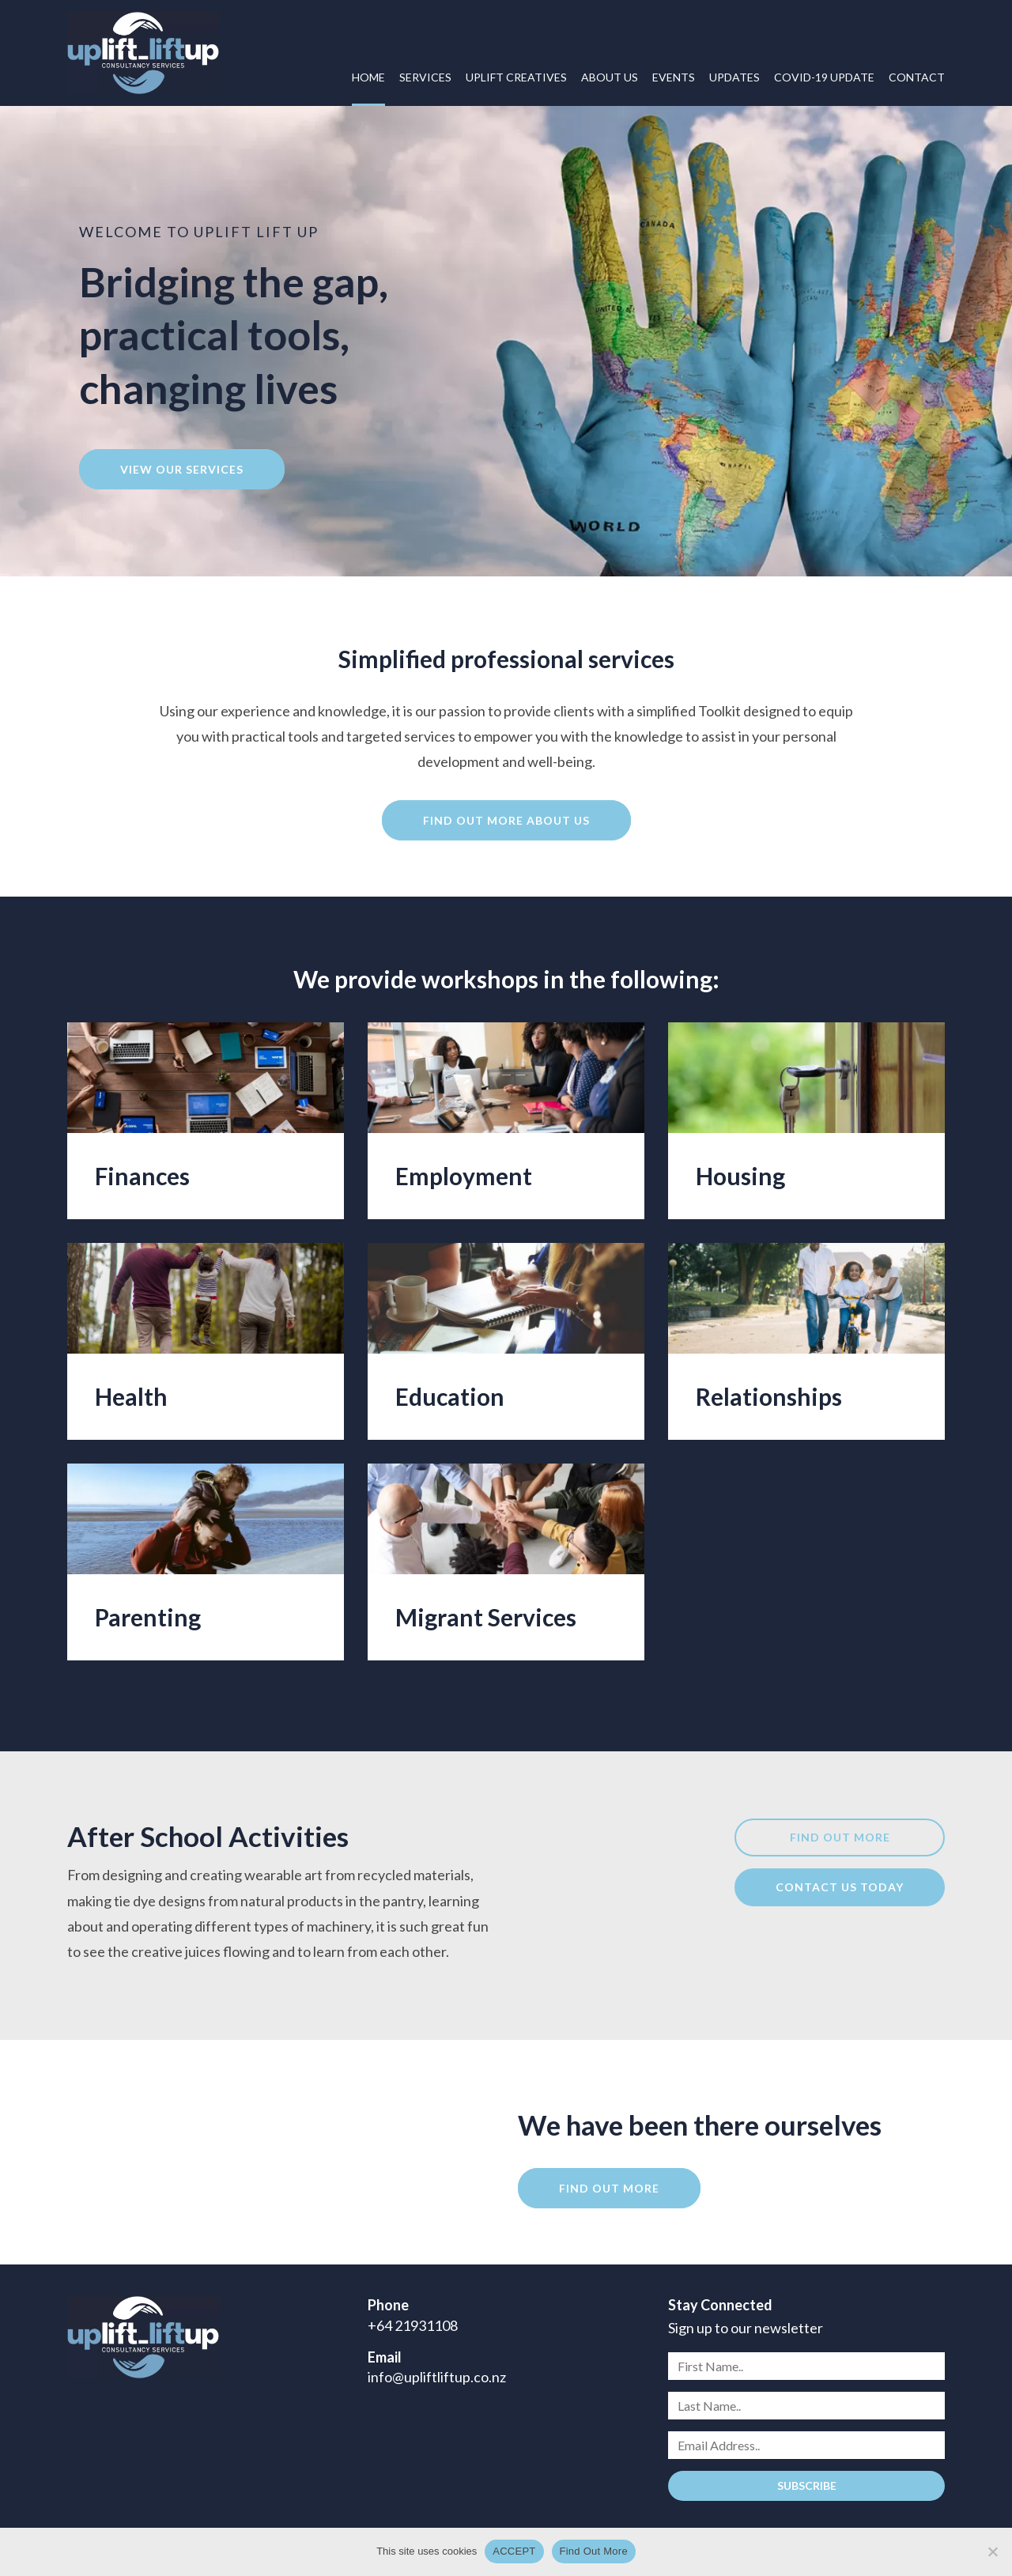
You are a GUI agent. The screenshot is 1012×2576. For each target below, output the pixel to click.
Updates (734, 77)
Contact (917, 77)
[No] (992, 2551)
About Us (609, 77)
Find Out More (594, 2551)
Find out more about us (506, 820)
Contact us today (840, 1887)
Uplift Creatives (516, 77)
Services (425, 77)
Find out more (840, 1837)
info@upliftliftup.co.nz (437, 2376)
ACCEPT (514, 2551)
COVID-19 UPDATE (824, 77)
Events (673, 77)
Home (368, 77)
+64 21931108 (413, 2325)
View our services (182, 469)
